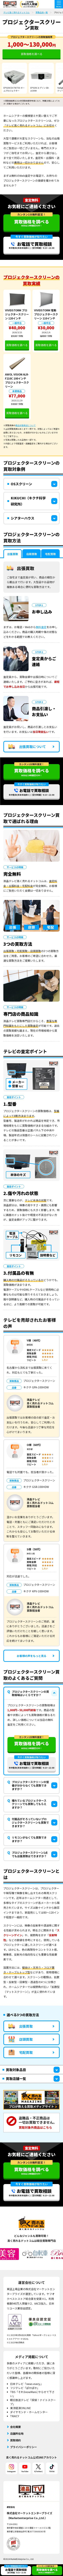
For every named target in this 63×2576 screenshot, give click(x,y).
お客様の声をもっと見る (31, 1656)
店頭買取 (20, 2039)
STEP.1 (39, 605)
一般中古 (17, 323)
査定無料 (31, 200)
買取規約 (15, 2440)
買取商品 (14, 1381)
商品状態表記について (25, 425)
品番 (14, 1387)
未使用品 (17, 391)
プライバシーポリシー (23, 2447)
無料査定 (41, 627)
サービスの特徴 (15, 867)
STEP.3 (39, 702)
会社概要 (15, 2427)
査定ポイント (14, 1097)
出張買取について (27, 746)
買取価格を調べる (31, 54)
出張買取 (20, 2026)
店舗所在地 (17, 2433)
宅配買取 (20, 2052)
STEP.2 (39, 652)
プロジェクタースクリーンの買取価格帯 (31, 37)
